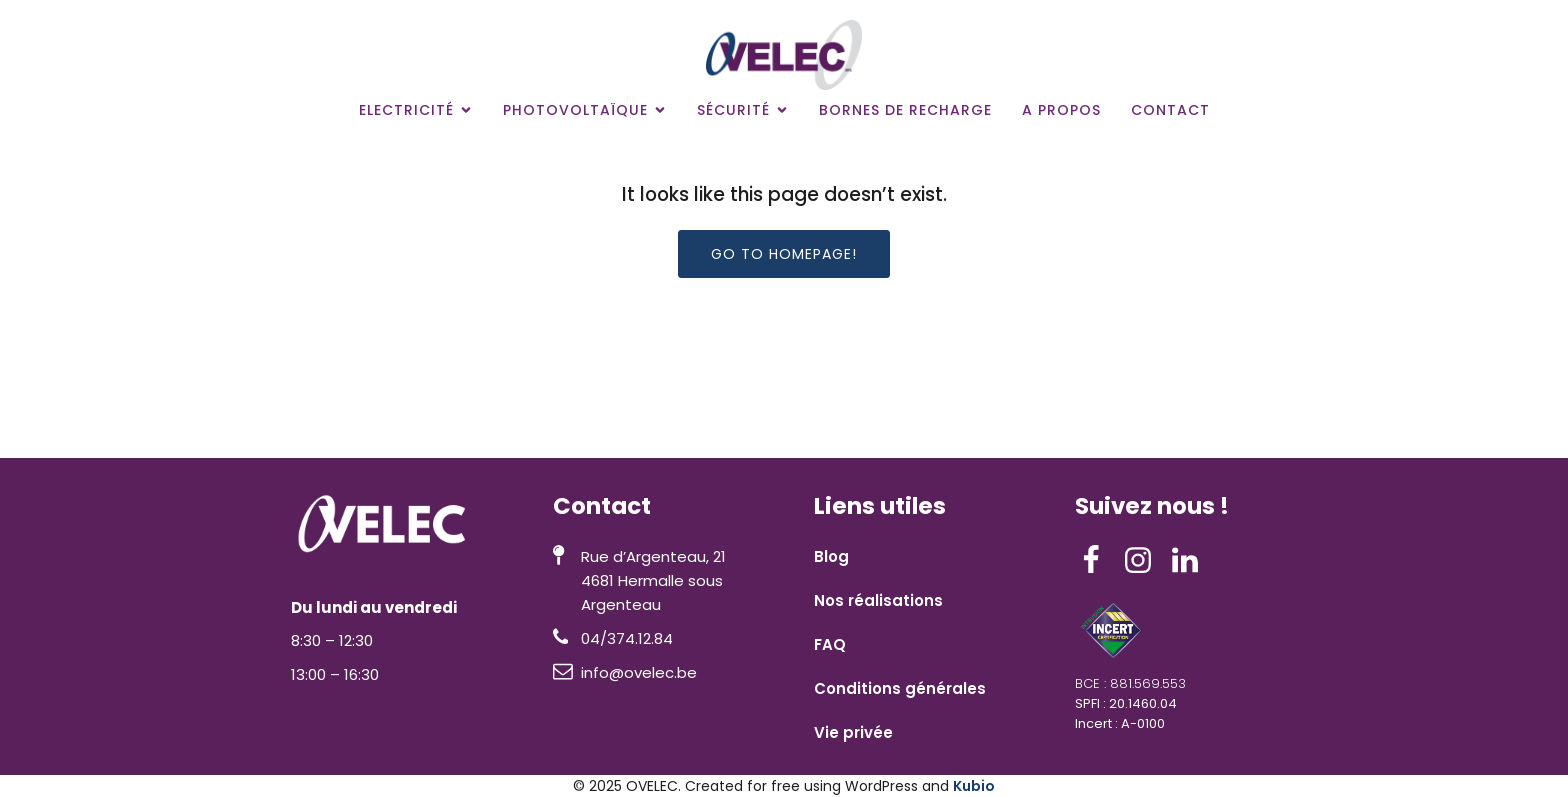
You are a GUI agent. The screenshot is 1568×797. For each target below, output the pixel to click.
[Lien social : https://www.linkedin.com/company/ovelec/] (1192, 561)
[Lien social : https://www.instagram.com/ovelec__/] (1145, 561)
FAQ (830, 644)
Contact (1170, 110)
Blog (831, 556)
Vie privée (853, 732)
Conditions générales (900, 688)
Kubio (974, 786)
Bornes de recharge (905, 110)
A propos (1061, 110)
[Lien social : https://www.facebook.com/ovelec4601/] (1098, 561)
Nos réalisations (878, 600)
